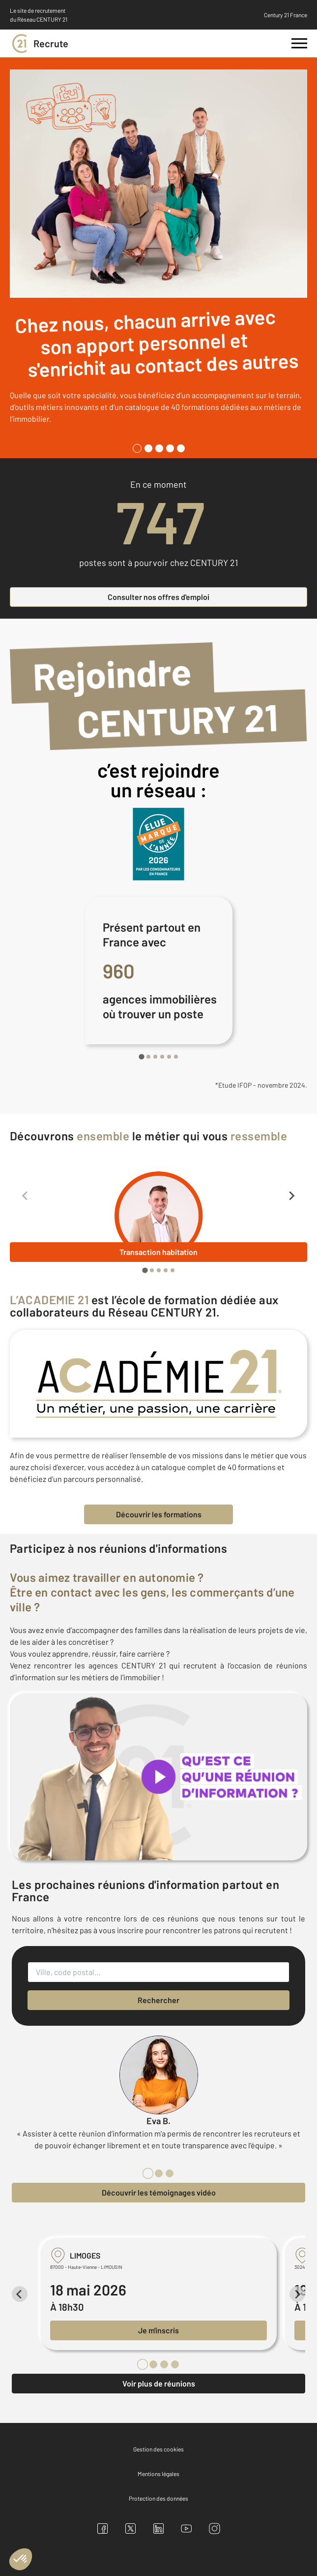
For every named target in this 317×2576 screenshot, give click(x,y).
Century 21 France (285, 14)
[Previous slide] (25, 1195)
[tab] (137, 448)
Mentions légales (158, 2473)
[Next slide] (291, 1195)
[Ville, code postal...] (158, 1972)
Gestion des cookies (158, 2449)
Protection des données (158, 2498)
